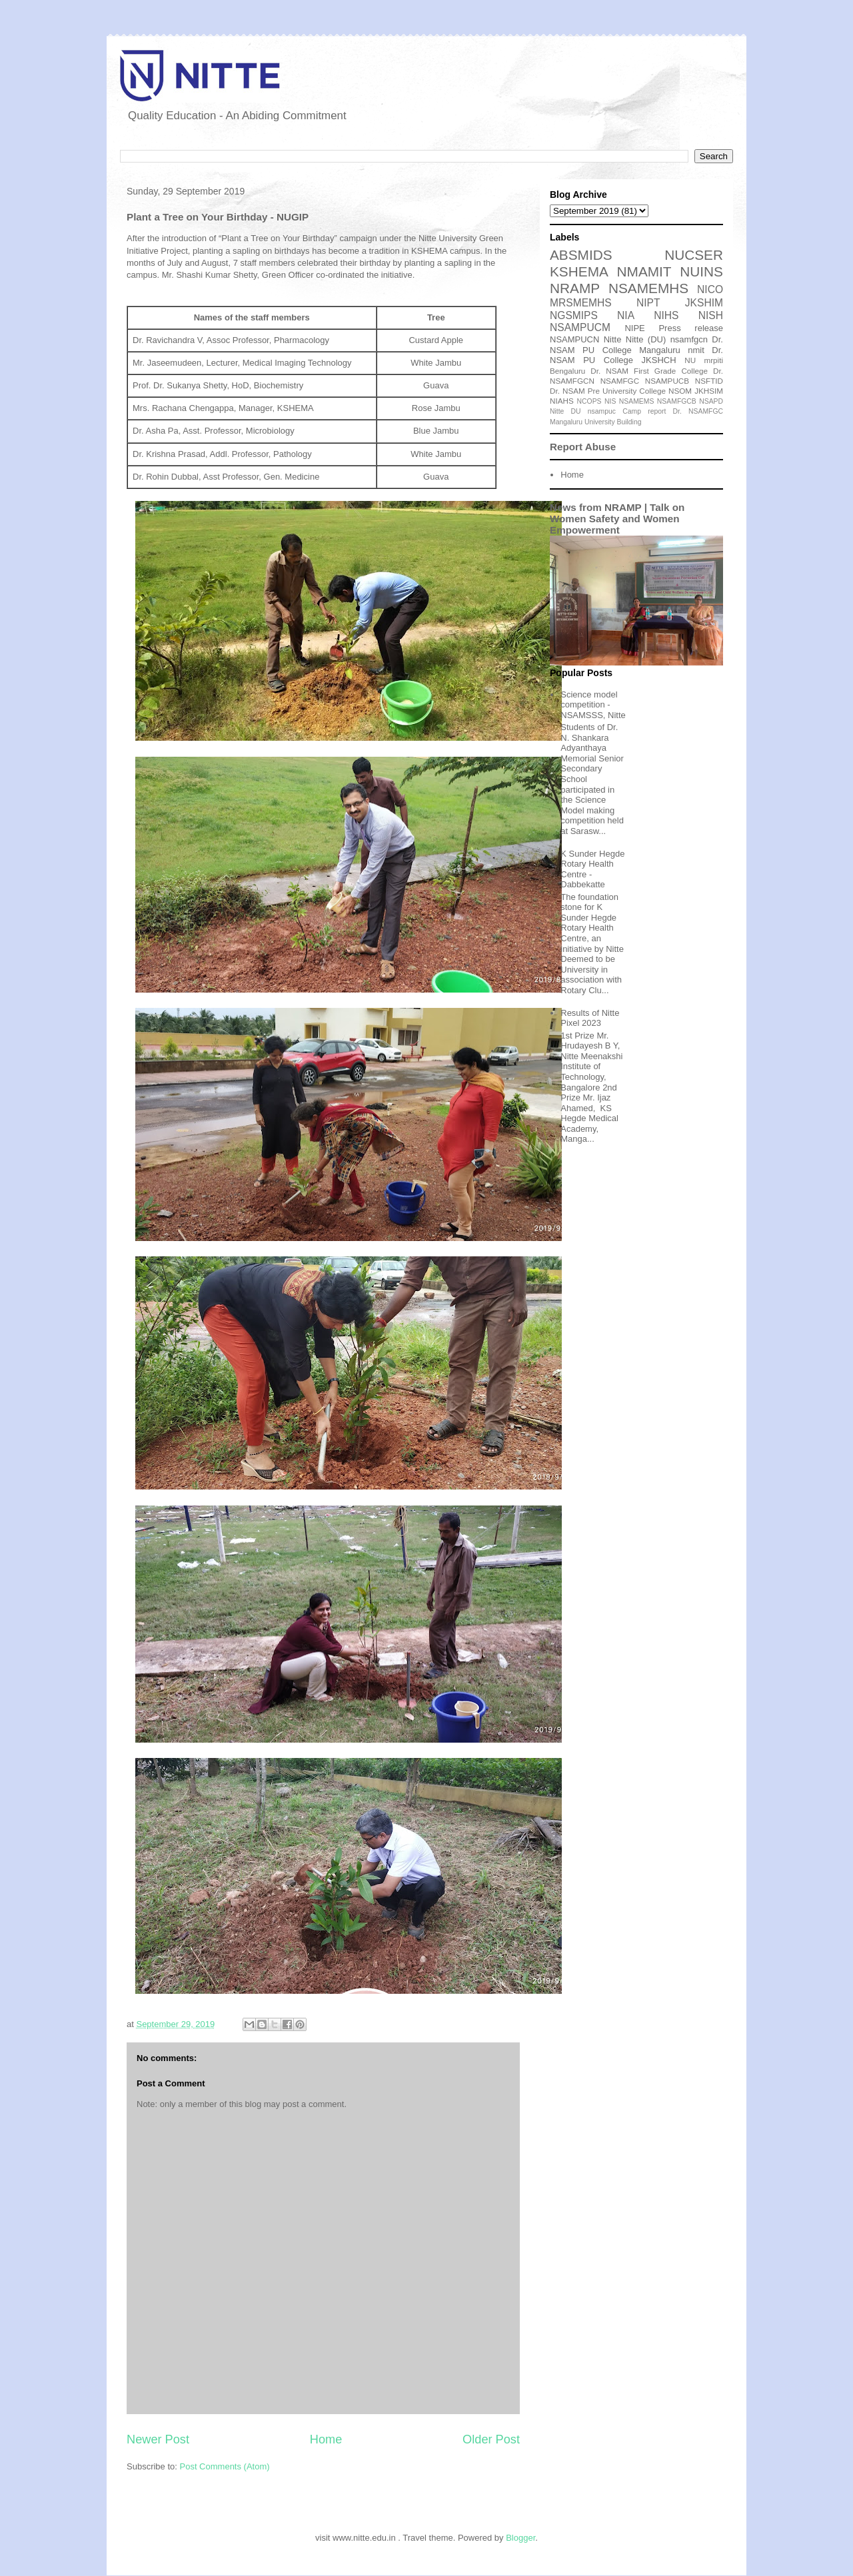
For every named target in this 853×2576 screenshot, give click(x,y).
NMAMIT (644, 271)
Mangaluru (566, 422)
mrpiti (713, 360)
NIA (625, 315)
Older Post (491, 2439)
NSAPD (711, 401)
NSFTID (709, 380)
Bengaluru (567, 370)
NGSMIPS (574, 315)
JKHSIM (708, 390)
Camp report (644, 411)
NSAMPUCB (667, 380)
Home (326, 2439)
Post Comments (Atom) (225, 2466)
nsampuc (602, 411)
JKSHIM (704, 302)
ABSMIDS (581, 254)
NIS (610, 401)
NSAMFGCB (676, 401)
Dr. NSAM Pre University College (608, 390)
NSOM (680, 390)
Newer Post (158, 2439)
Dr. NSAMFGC (698, 411)
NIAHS (562, 400)
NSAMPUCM (580, 327)
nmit (696, 350)
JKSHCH (659, 360)
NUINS (701, 271)
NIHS (666, 315)
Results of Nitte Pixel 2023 (589, 1018)
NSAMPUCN (574, 339)
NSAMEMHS (648, 288)
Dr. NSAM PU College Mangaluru (636, 344)
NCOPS (589, 401)
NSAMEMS (636, 401)
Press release (690, 328)
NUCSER (693, 254)
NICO (710, 289)
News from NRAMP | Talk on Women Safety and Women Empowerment (617, 519)
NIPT (648, 302)
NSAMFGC (619, 380)
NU (690, 360)
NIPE (634, 328)
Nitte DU (565, 411)
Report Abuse (583, 446)
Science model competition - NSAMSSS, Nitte (593, 704)
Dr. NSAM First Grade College (649, 370)
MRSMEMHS (581, 302)
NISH (710, 315)
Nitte (613, 339)
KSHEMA (579, 271)
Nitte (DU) (646, 339)
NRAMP (575, 288)
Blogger (520, 2538)
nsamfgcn (689, 339)
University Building (612, 422)
